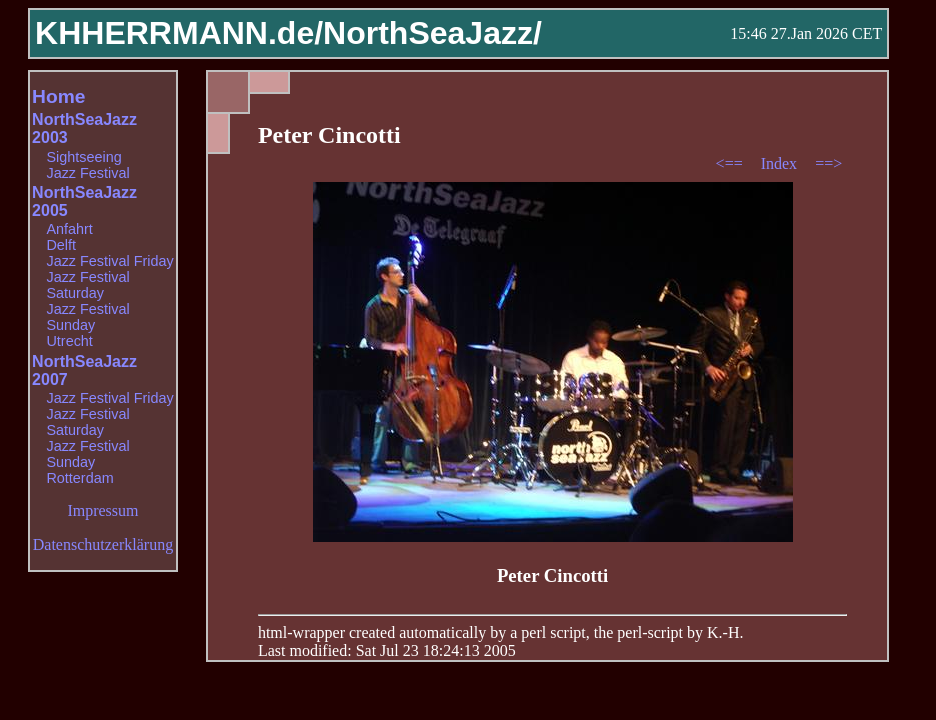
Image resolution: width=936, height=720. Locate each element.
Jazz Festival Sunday (87, 317)
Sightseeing (83, 157)
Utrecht (69, 341)
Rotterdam (79, 478)
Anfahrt (69, 229)
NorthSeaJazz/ (432, 33)
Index (781, 163)
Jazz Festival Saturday (87, 285)
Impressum (102, 510)
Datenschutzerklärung (103, 544)
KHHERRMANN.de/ (179, 33)
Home (58, 96)
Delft (61, 245)
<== (731, 163)
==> (828, 163)
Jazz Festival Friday (109, 261)
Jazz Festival (87, 173)
